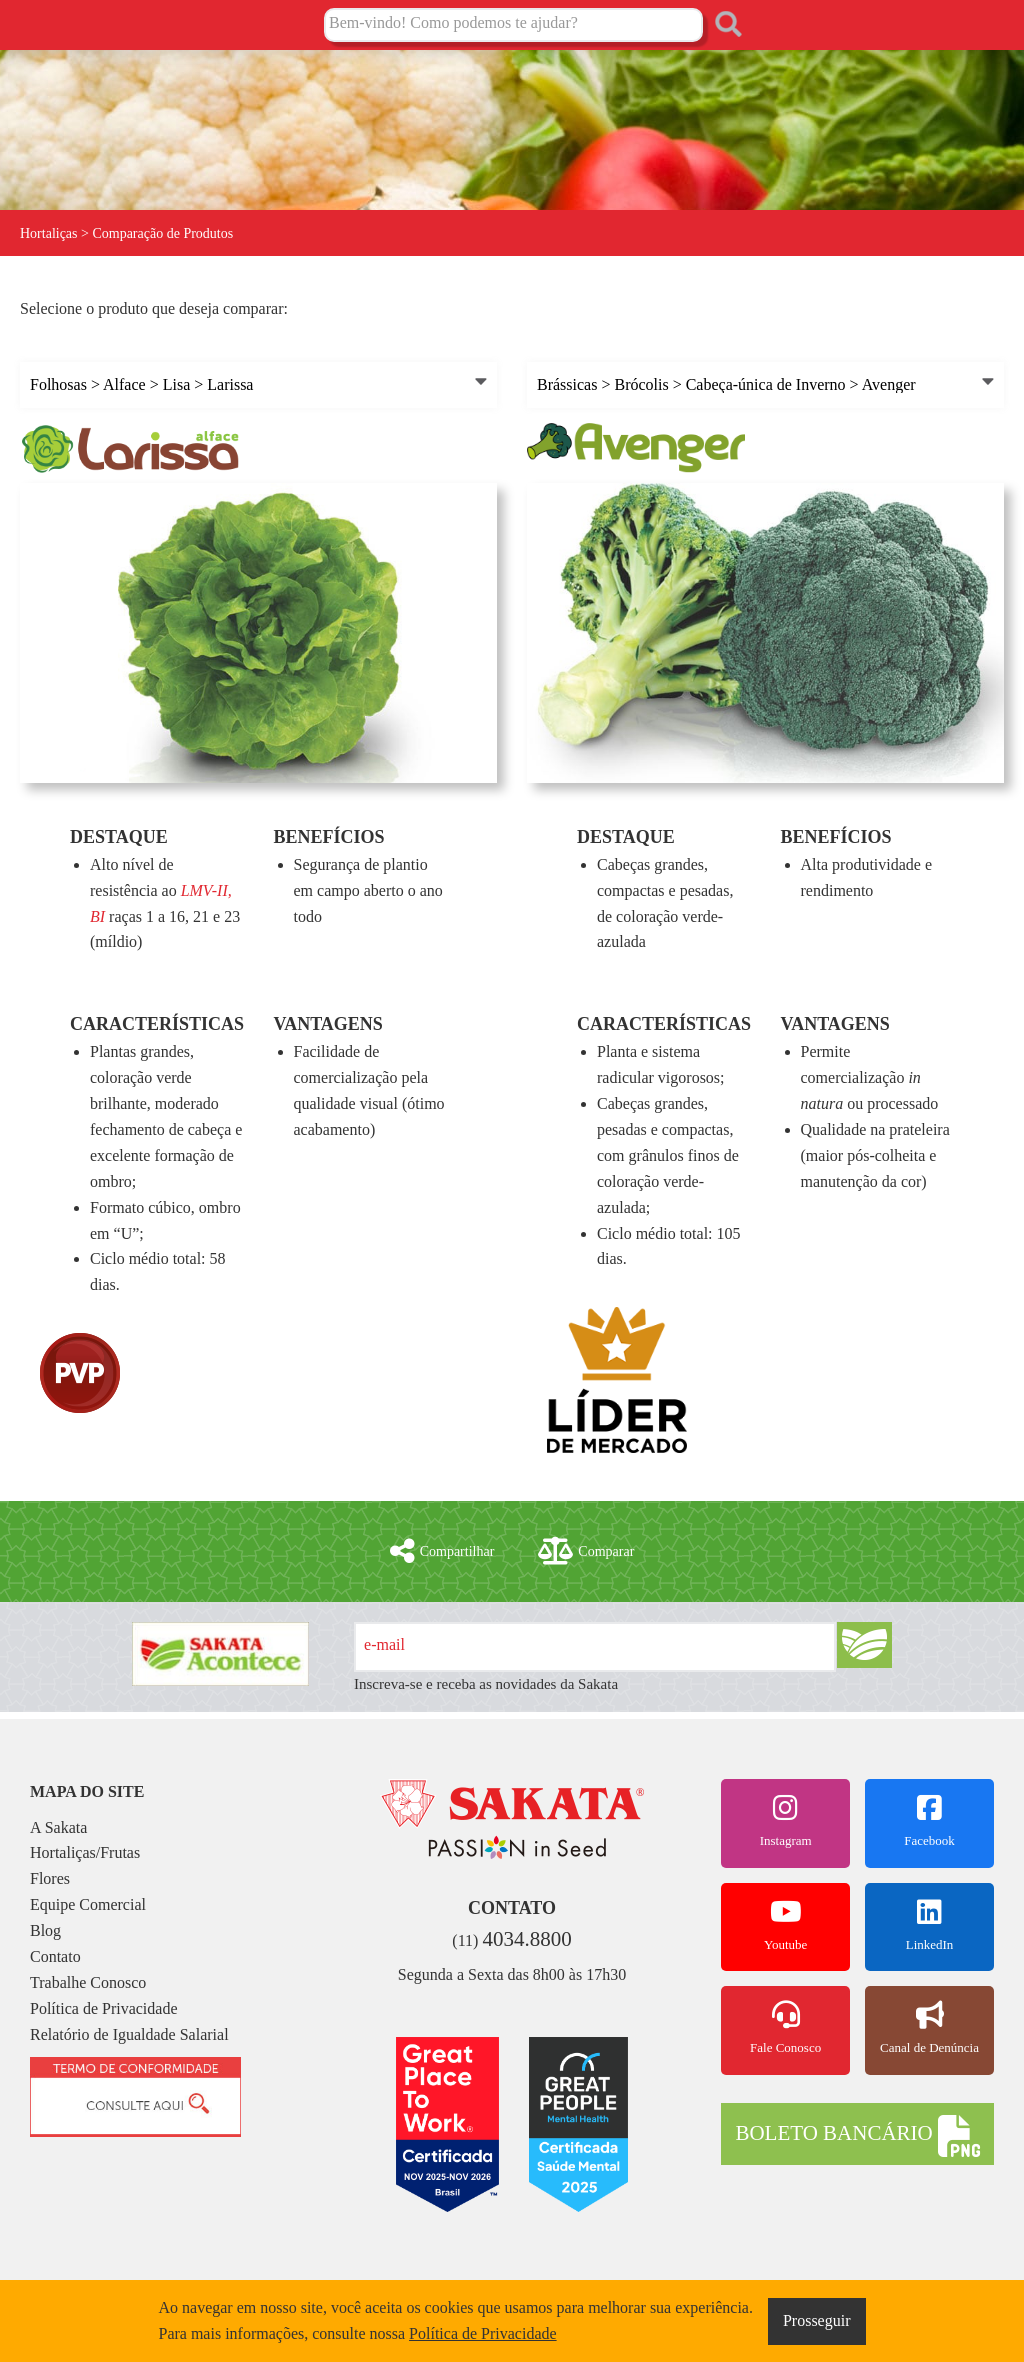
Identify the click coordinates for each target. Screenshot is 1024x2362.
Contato (55, 1956)
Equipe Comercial (88, 1904)
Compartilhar (442, 1551)
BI (97, 916)
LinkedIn (929, 1925)
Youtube (785, 1925)
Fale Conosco (785, 2028)
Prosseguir (817, 2320)
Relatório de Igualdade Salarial (129, 2034)
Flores (50, 1878)
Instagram (785, 1821)
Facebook (929, 1821)
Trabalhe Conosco (88, 1982)
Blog (45, 1930)
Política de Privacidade (104, 2008)
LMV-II (204, 890)
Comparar (586, 1551)
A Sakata (58, 1827)
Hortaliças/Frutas (85, 1852)
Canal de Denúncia (929, 2028)
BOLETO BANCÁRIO (857, 2136)
